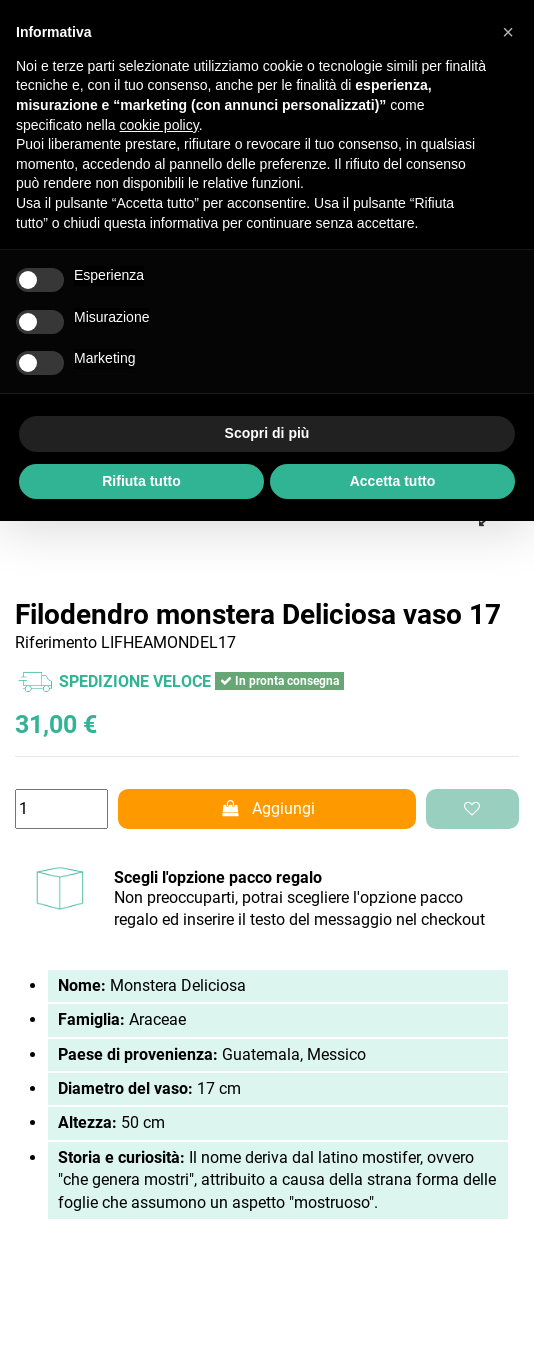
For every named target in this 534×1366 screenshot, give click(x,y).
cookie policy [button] (159, 125)
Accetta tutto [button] (393, 481)
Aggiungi (267, 808)
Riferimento (56, 642)
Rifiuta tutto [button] (141, 481)
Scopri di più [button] (267, 433)
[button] (508, 32)
